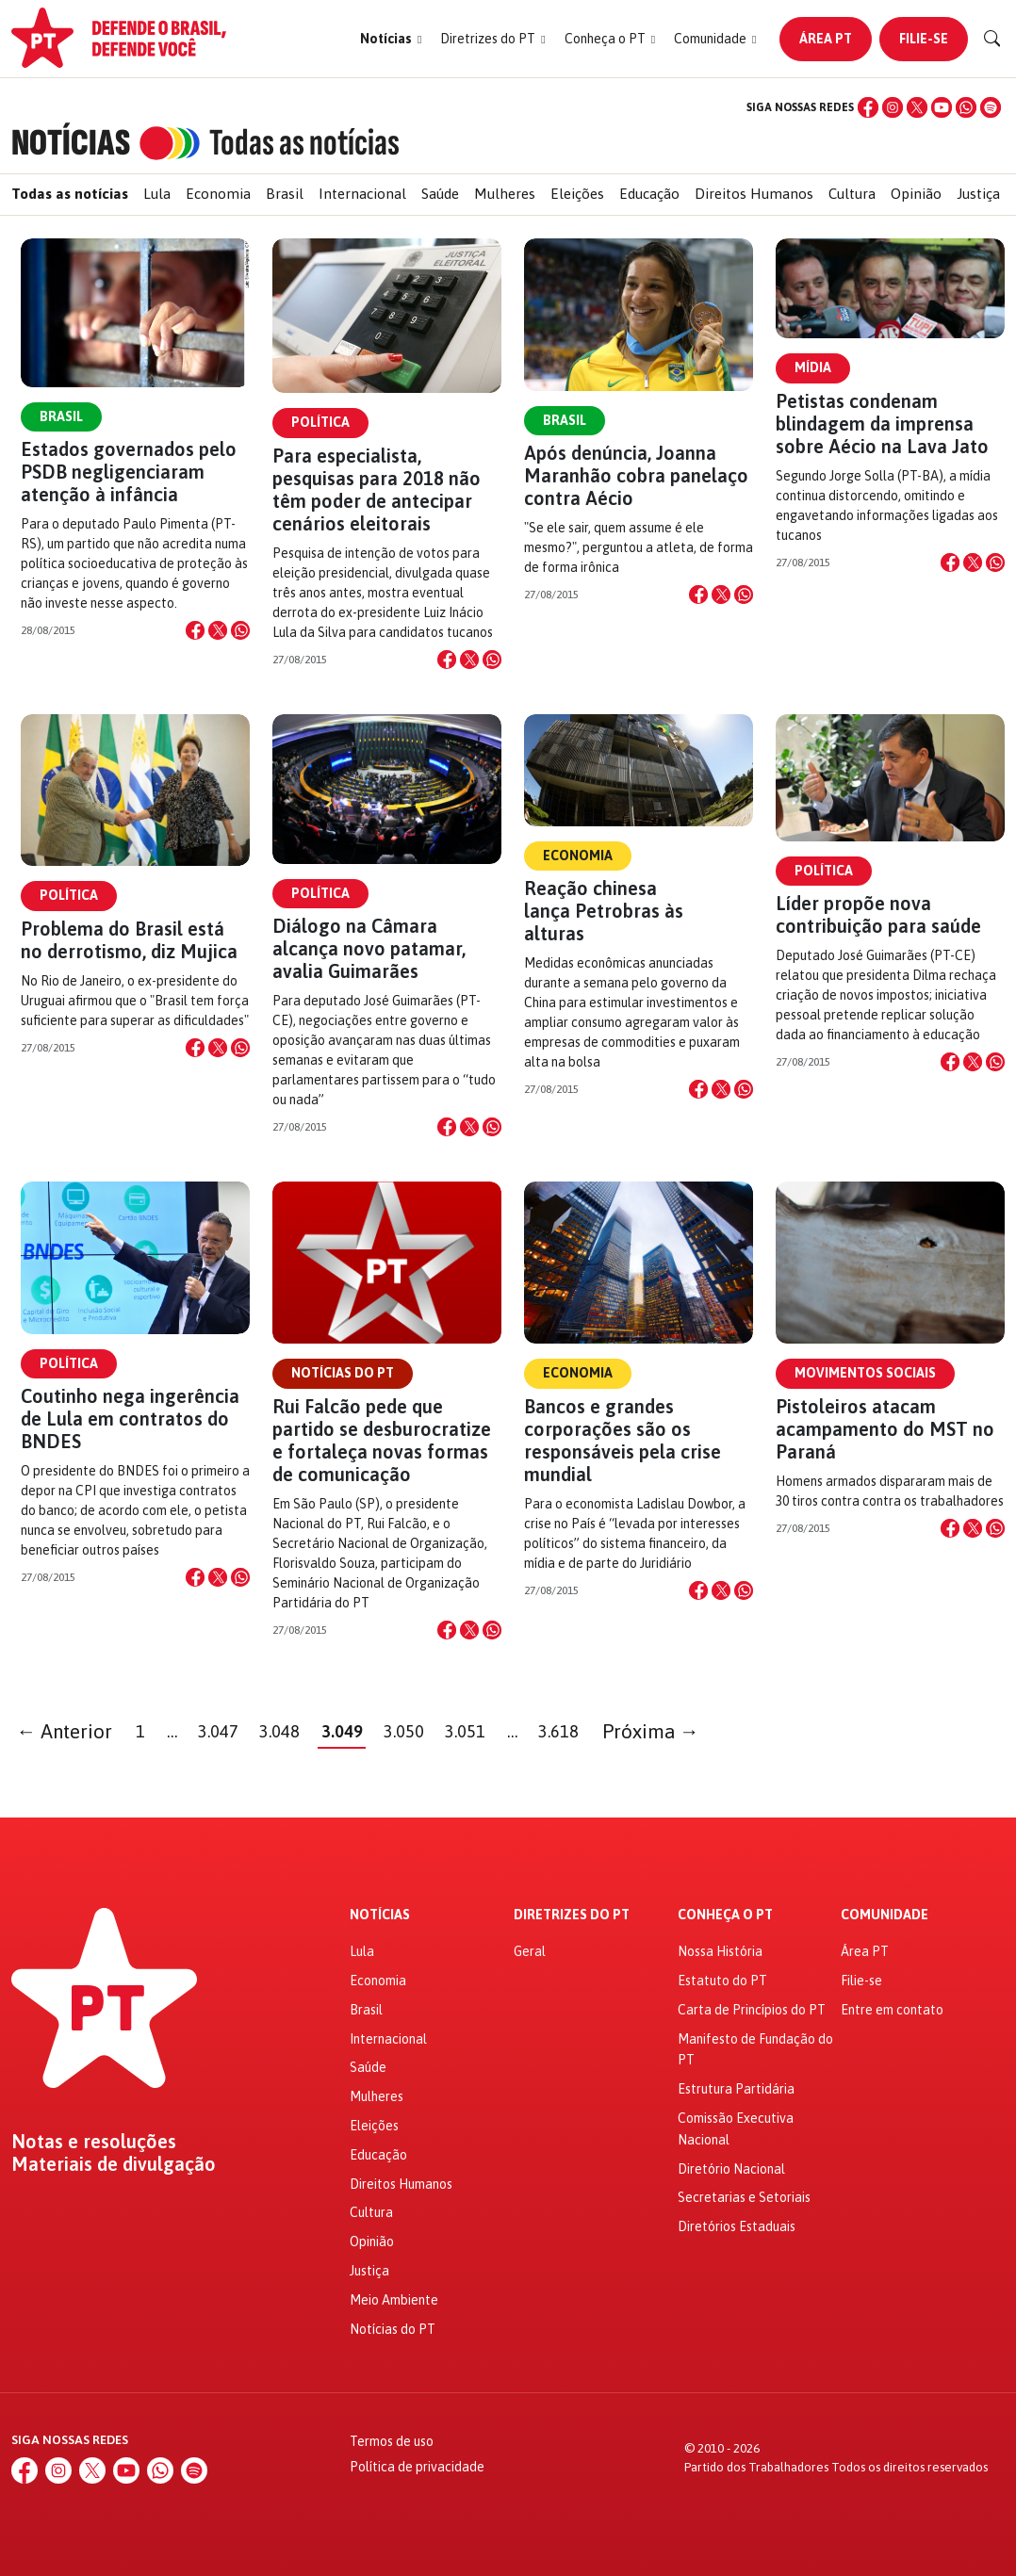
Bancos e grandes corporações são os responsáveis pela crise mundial (622, 1440)
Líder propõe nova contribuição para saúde (878, 914)
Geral (530, 1951)
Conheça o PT (725, 1915)
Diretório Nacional (731, 2169)
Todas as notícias (69, 194)
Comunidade (884, 1915)
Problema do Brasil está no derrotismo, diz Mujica (129, 940)
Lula (157, 194)
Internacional (362, 194)
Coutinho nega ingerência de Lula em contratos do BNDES (130, 1418)
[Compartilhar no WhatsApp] (240, 630)
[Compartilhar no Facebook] (195, 630)
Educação (649, 194)
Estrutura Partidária (736, 2088)
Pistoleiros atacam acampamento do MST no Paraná (885, 1428)
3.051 (465, 1731)
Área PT (825, 38)
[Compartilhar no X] (217, 630)
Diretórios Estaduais (736, 2226)
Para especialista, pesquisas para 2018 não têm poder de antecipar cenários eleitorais (376, 489)
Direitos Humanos (754, 194)
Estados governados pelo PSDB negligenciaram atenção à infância (129, 471)
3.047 (218, 1731)
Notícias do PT (342, 1372)
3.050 (404, 1731)
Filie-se (923, 38)
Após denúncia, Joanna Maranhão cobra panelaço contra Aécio (636, 475)
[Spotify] (990, 107)
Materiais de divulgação (113, 2164)
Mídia (813, 367)
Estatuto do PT (722, 1980)
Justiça (978, 194)
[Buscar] (992, 38)
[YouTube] (941, 107)
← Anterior (65, 1731)
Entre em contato (892, 2009)
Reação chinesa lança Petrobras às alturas (603, 910)
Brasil (284, 194)
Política (320, 422)
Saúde (440, 194)
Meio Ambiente (394, 2299)
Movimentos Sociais (865, 1372)
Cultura (852, 194)
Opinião (916, 194)
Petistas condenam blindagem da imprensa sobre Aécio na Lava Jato (882, 423)
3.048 (279, 1731)
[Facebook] (868, 107)
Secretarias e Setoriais (744, 2197)
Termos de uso (392, 2441)
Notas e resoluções (93, 2141)
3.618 (558, 1731)
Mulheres (504, 194)
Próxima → (650, 1731)
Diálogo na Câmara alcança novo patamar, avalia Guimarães (369, 948)
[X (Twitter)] (917, 107)
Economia (218, 194)
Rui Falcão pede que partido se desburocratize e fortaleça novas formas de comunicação (381, 1440)
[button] (390, 39)
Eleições (577, 194)
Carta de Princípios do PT (752, 2009)
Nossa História (720, 1951)
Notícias (380, 1915)
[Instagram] (892, 107)
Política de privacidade (417, 2466)
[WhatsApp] (966, 107)
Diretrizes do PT (572, 1915)
